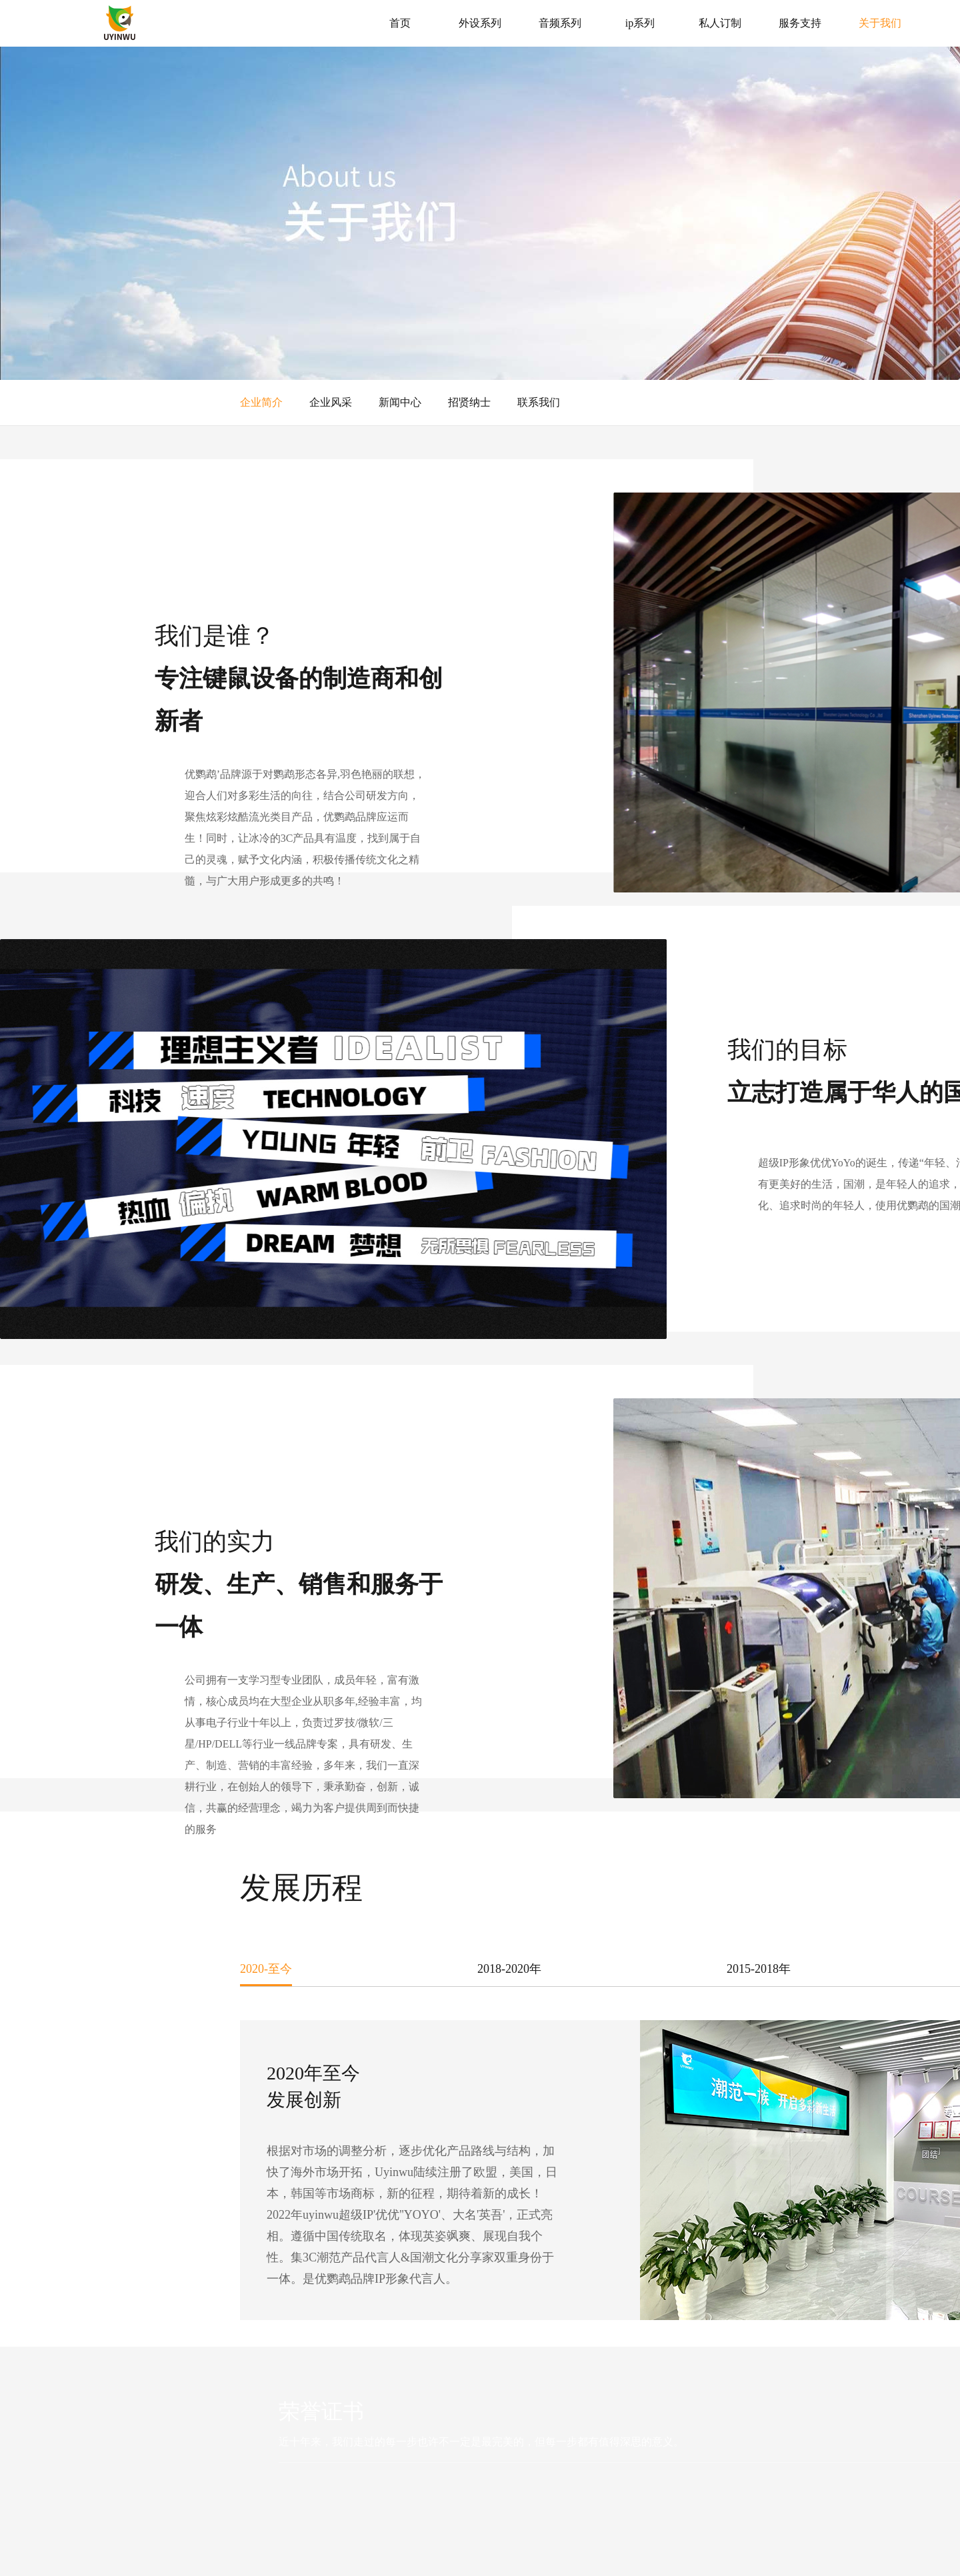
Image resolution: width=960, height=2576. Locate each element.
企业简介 (261, 402)
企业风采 (330, 402)
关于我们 (880, 23)
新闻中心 (400, 402)
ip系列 (640, 23)
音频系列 (560, 23)
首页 (400, 23)
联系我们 (538, 402)
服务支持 (800, 23)
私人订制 (720, 23)
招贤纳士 (469, 402)
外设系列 (480, 23)
